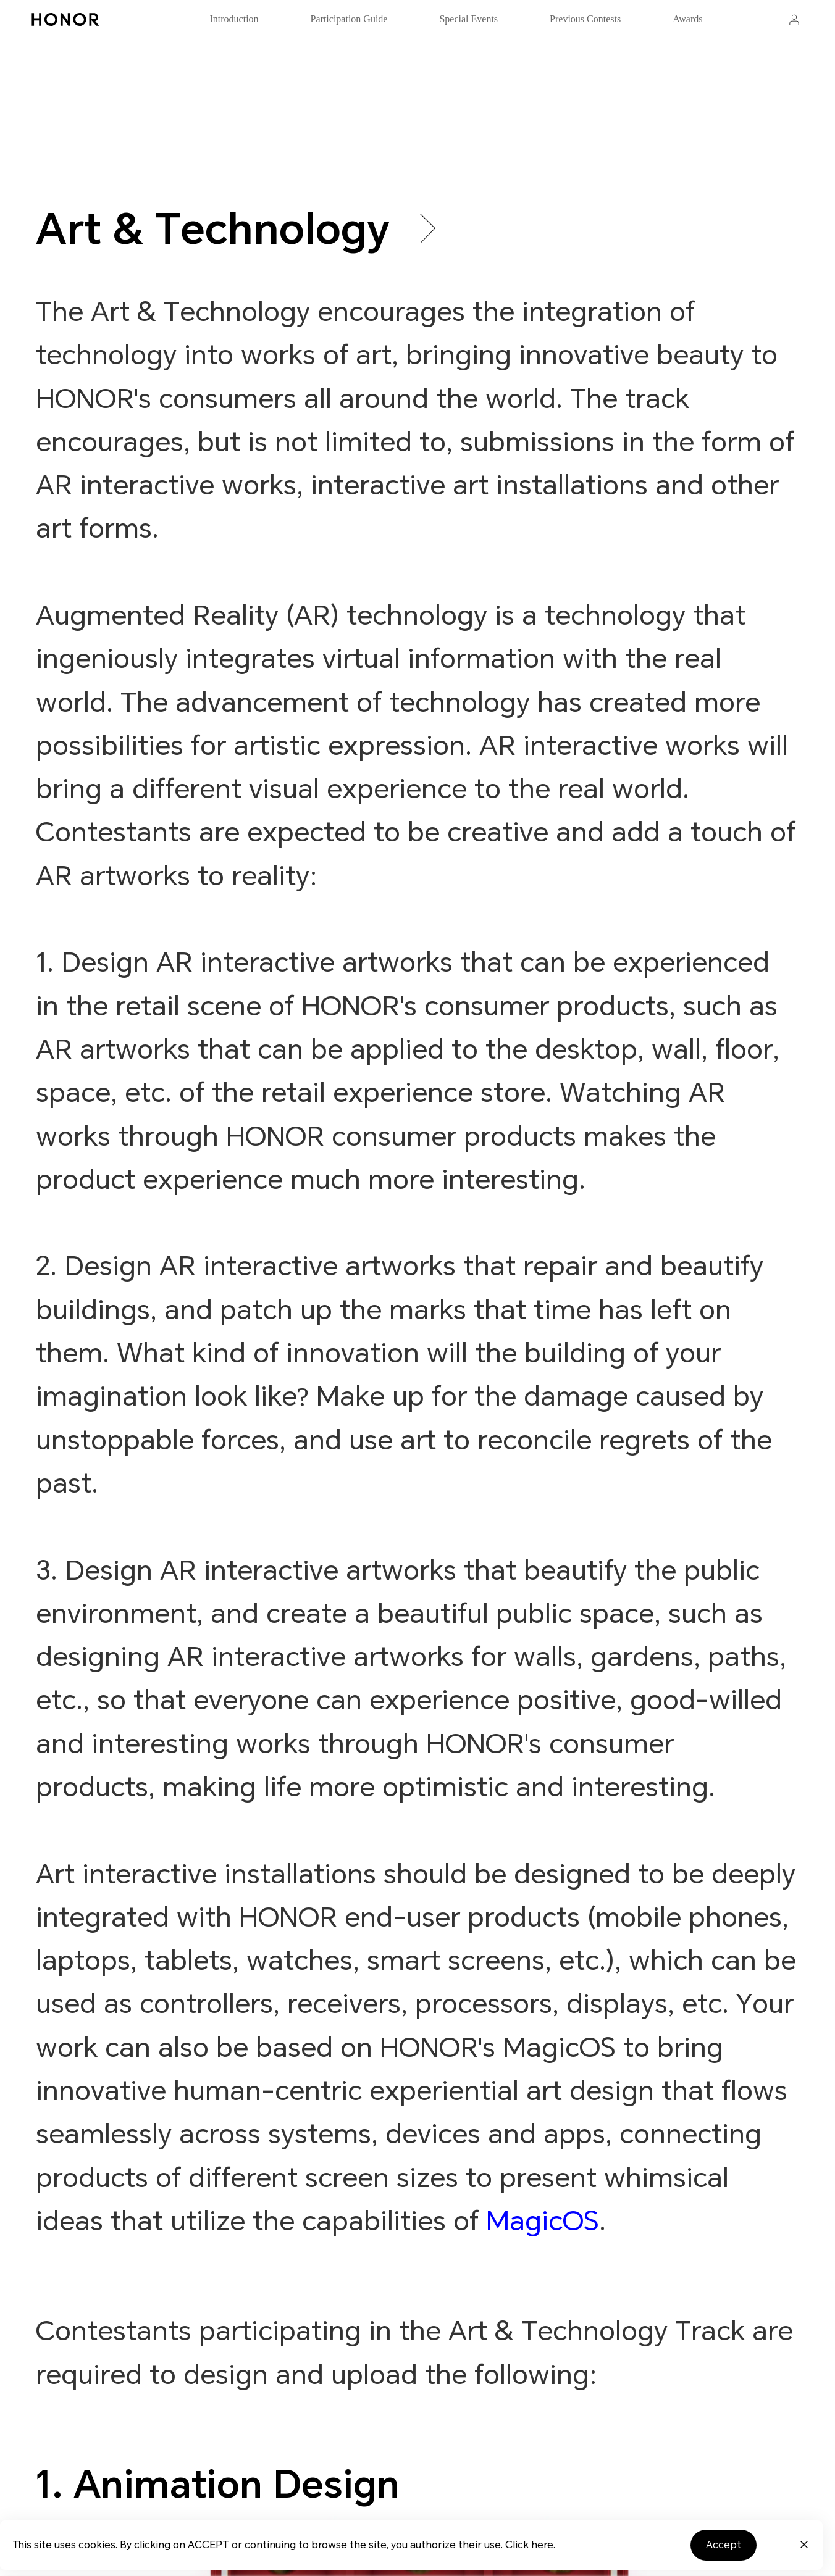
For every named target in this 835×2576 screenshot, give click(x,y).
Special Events (468, 19)
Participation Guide (349, 19)
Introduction (233, 19)
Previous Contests (585, 19)
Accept (723, 2545)
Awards (687, 19)
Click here (529, 2545)
